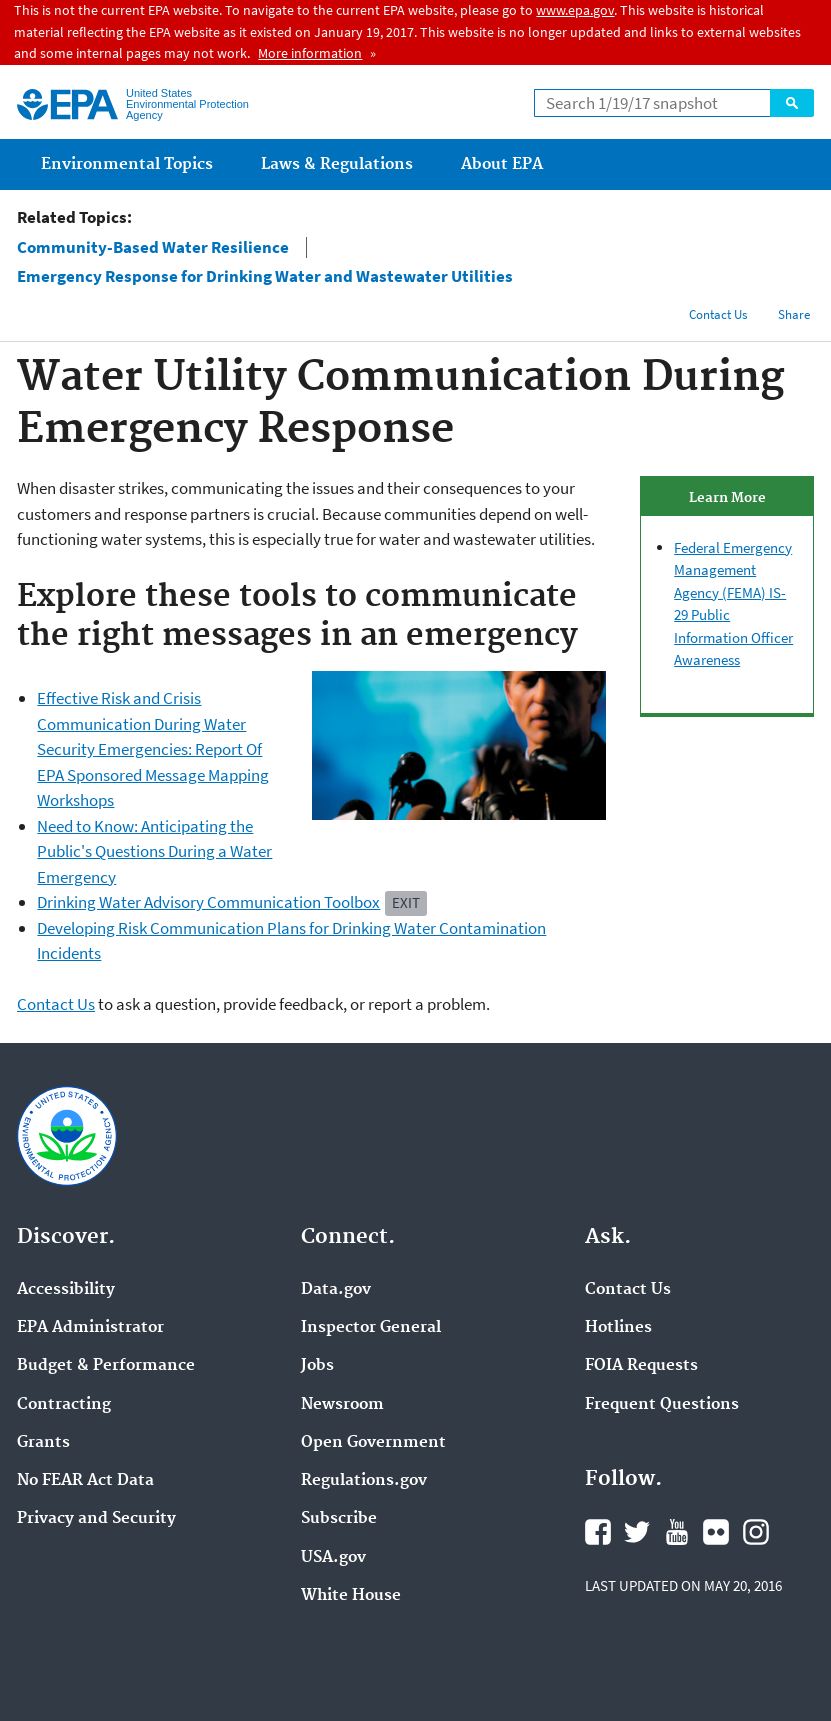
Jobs (317, 1366)
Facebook (598, 1532)
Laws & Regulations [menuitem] (337, 164)
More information (310, 53)
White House (351, 1596)
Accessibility (66, 1290)
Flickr (716, 1532)
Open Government (373, 1443)
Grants (43, 1443)
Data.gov (336, 1290)
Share (794, 314)
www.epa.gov (575, 10)
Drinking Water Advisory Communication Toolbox (208, 902)
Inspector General (371, 1328)
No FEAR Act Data (85, 1481)
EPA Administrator (90, 1328)
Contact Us (718, 314)
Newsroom (342, 1405)
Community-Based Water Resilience (153, 247)
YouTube (677, 1532)
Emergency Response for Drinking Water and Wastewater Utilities (265, 276)
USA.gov (333, 1558)
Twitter (637, 1532)
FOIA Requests (641, 1366)
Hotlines (618, 1328)
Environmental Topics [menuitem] (127, 164)
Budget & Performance (106, 1366)
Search (792, 103)
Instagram (756, 1532)
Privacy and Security (96, 1519)
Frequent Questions (662, 1405)
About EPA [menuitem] (502, 164)
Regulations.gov (364, 1481)
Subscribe (339, 1519)
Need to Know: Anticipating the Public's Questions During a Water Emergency (154, 851)
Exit (406, 902)
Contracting (64, 1405)
